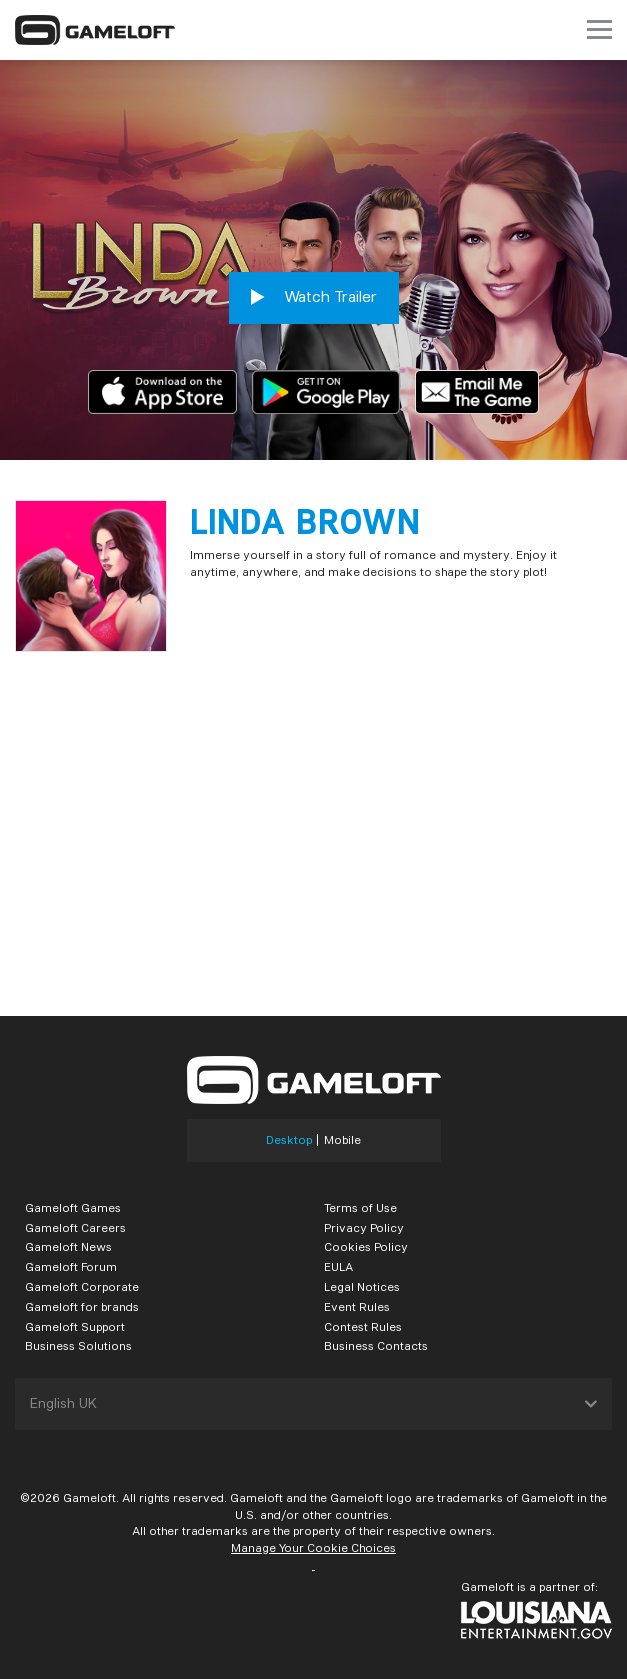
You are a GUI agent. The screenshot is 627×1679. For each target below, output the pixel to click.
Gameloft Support (75, 1326)
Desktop (289, 1140)
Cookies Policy (366, 1246)
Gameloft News (68, 1246)
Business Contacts (376, 1345)
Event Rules (357, 1306)
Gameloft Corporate (82, 1286)
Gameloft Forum (71, 1266)
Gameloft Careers (75, 1227)
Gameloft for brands (82, 1306)
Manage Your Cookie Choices (313, 1547)
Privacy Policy (364, 1227)
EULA (338, 1266)
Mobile (342, 1140)
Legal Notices (362, 1286)
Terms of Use (360, 1207)
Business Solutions (78, 1345)
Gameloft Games (73, 1207)
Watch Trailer (314, 297)
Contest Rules (363, 1326)
